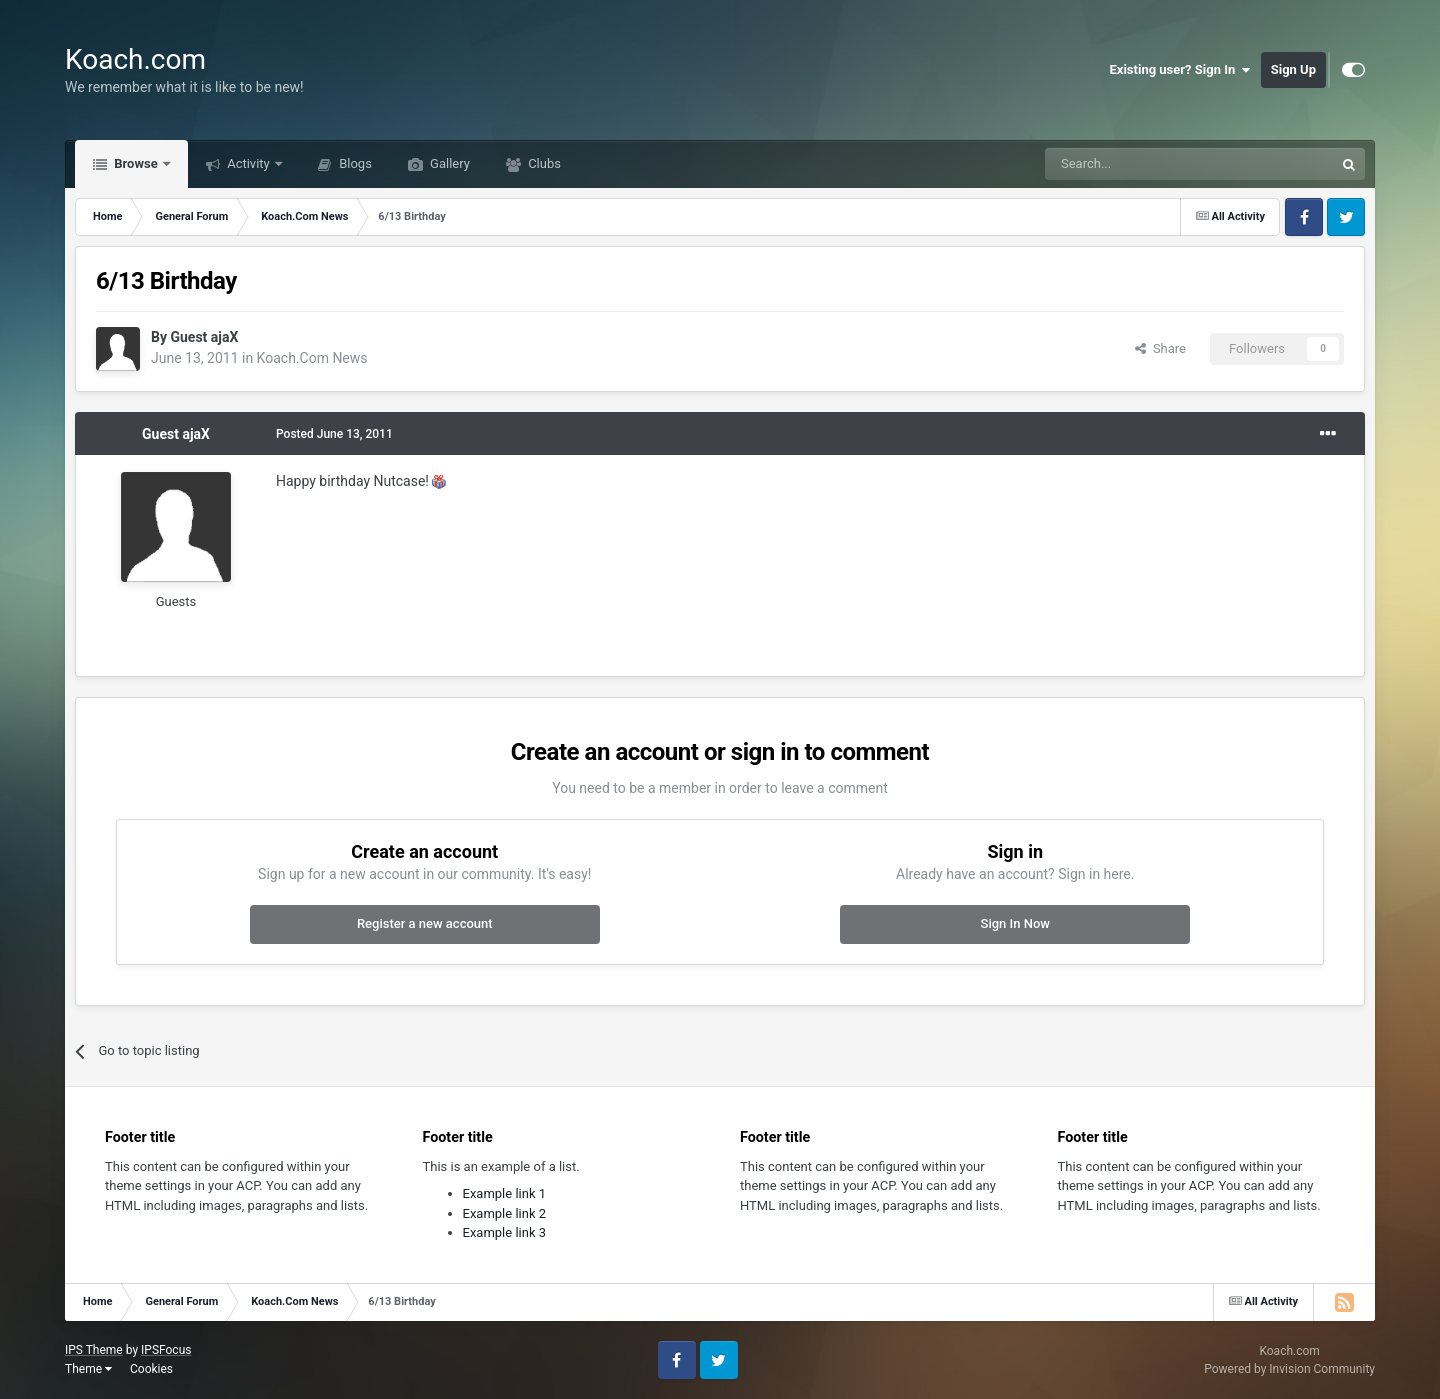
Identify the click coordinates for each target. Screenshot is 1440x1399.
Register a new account (425, 923)
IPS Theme (94, 1350)
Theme (88, 1369)
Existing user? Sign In (1180, 70)
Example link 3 (505, 1232)
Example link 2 (505, 1213)
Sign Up (1293, 69)
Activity (248, 163)
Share (1160, 348)
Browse (136, 163)
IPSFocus (166, 1350)
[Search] (1142, 164)
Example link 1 (505, 1193)
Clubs (543, 163)
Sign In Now (1015, 923)
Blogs (354, 163)
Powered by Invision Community (1289, 1369)
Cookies (151, 1369)
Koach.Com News (312, 358)
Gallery (448, 163)
